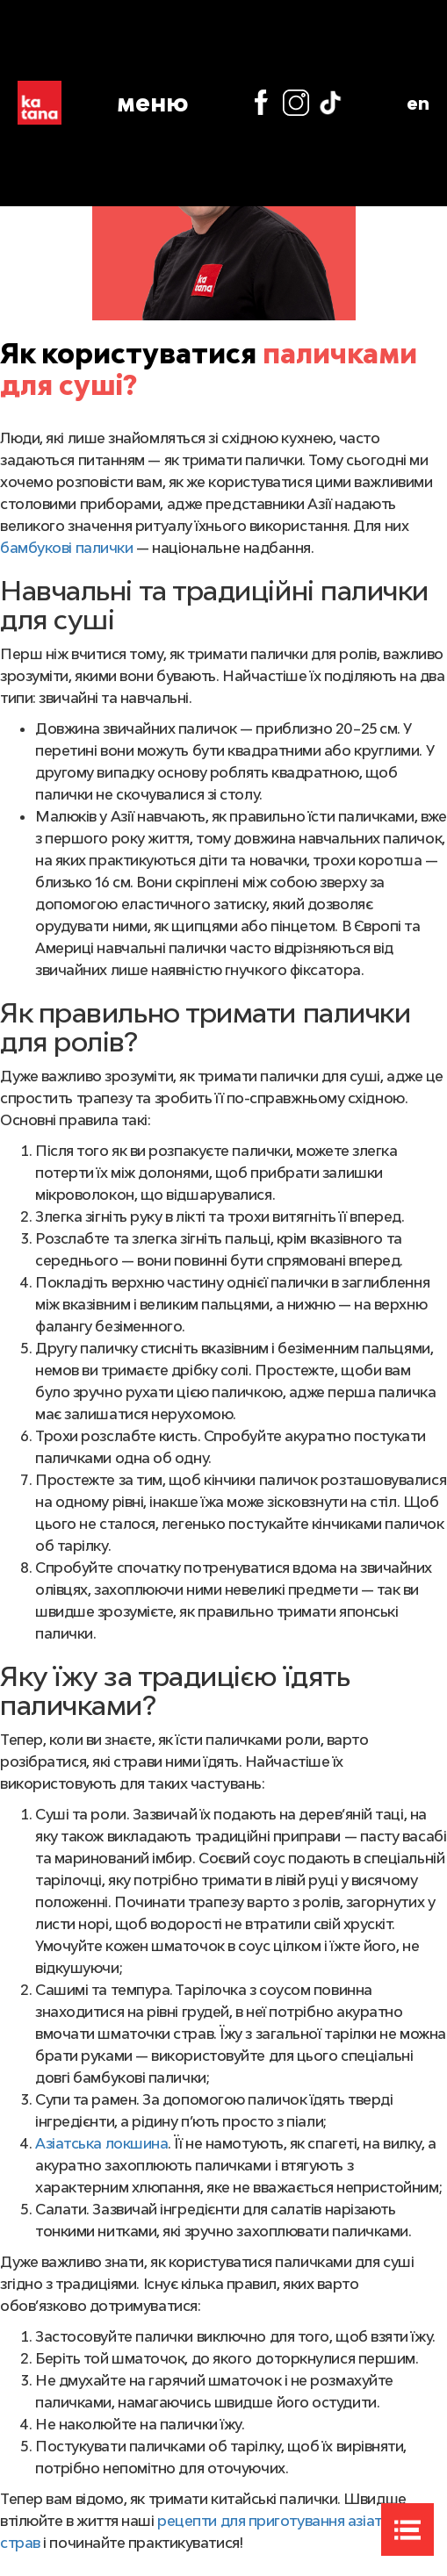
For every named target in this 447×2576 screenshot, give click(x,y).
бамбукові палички (66, 547)
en (418, 102)
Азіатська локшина (101, 2143)
